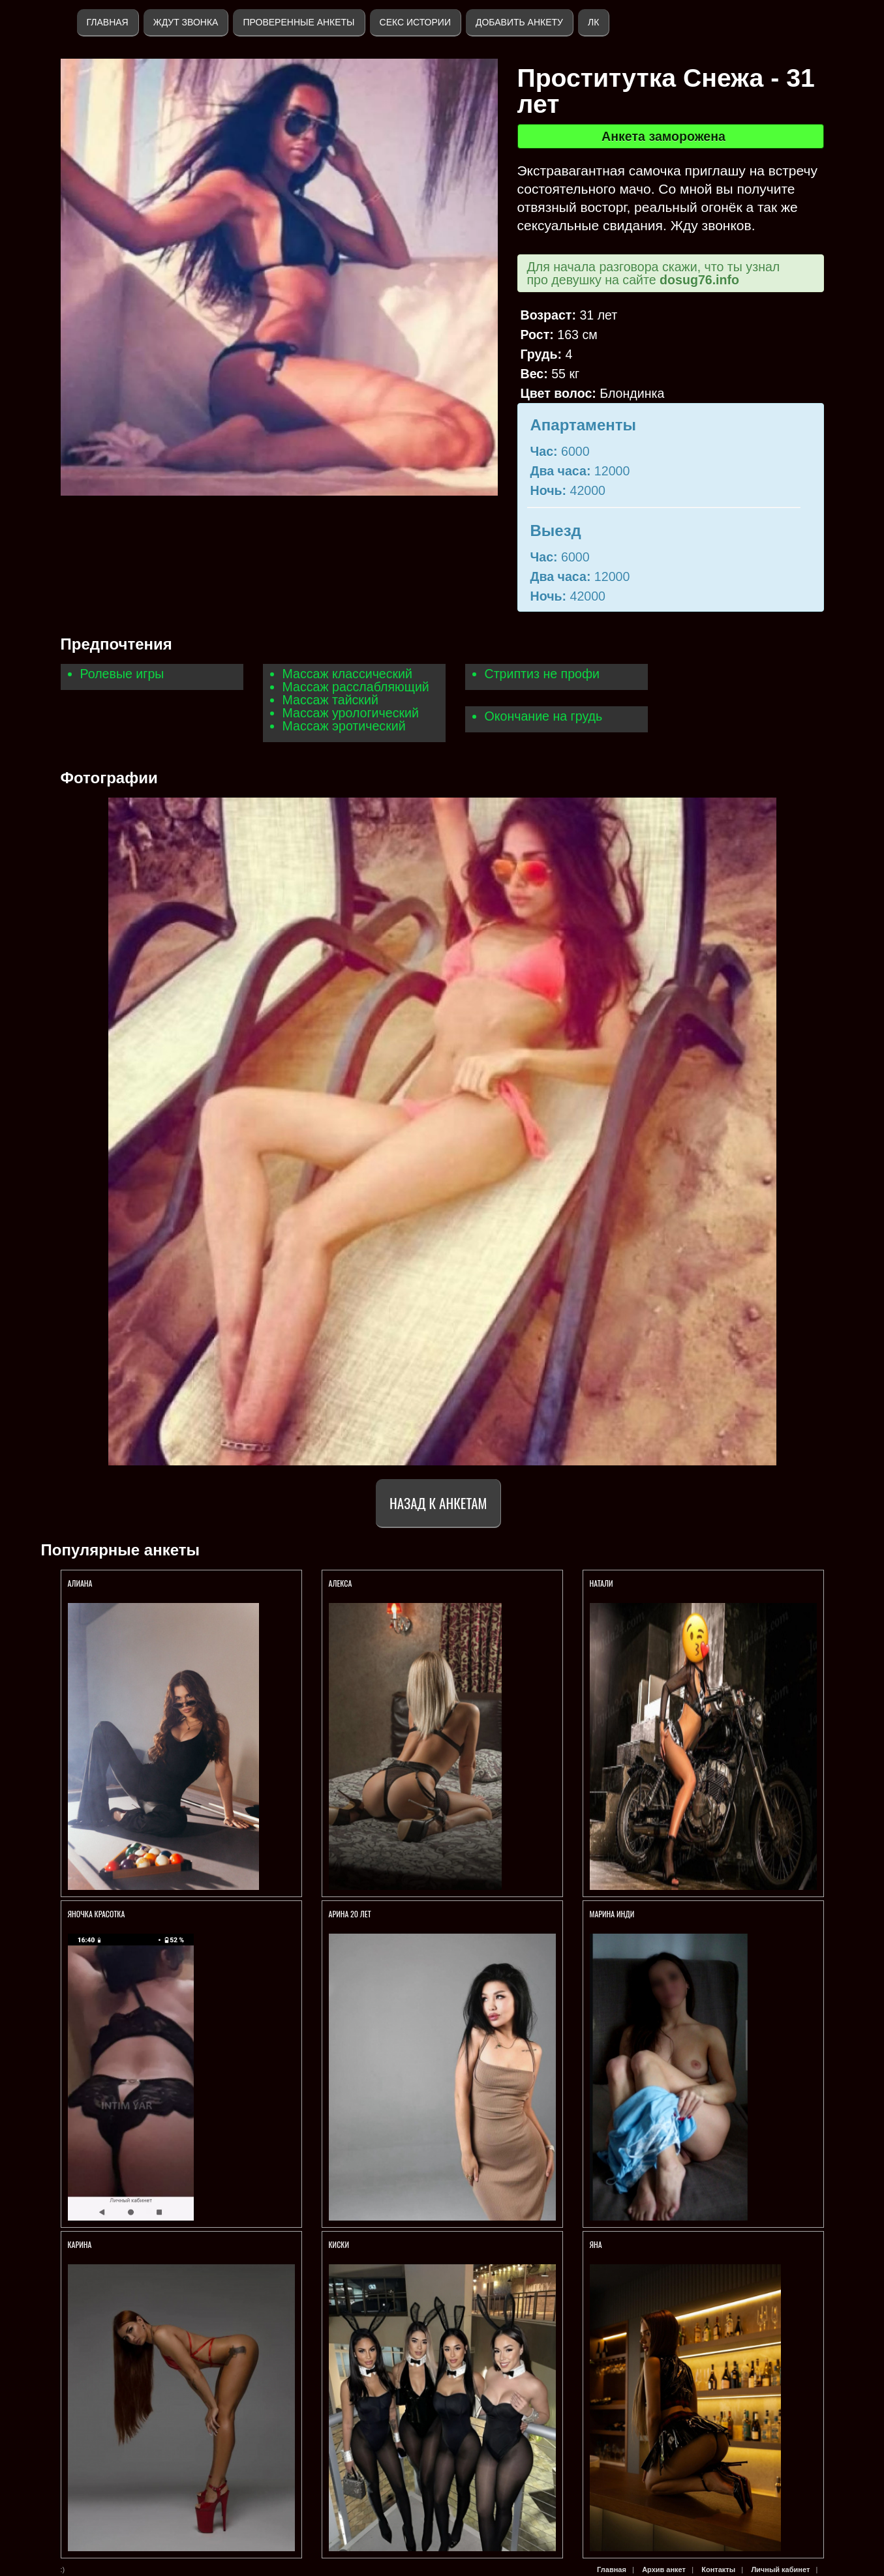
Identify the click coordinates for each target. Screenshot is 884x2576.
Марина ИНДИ (612, 1913)
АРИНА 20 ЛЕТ (351, 1913)
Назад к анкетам (438, 1503)
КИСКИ (340, 2244)
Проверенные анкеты (298, 22)
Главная (108, 22)
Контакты (718, 2569)
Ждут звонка (186, 22)
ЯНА (596, 2244)
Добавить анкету (519, 22)
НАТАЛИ (602, 1583)
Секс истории (415, 22)
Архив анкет (664, 2569)
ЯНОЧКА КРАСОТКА (97, 1913)
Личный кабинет (780, 2569)
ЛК (593, 22)
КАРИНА (81, 2244)
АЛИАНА (81, 1583)
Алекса (340, 1583)
